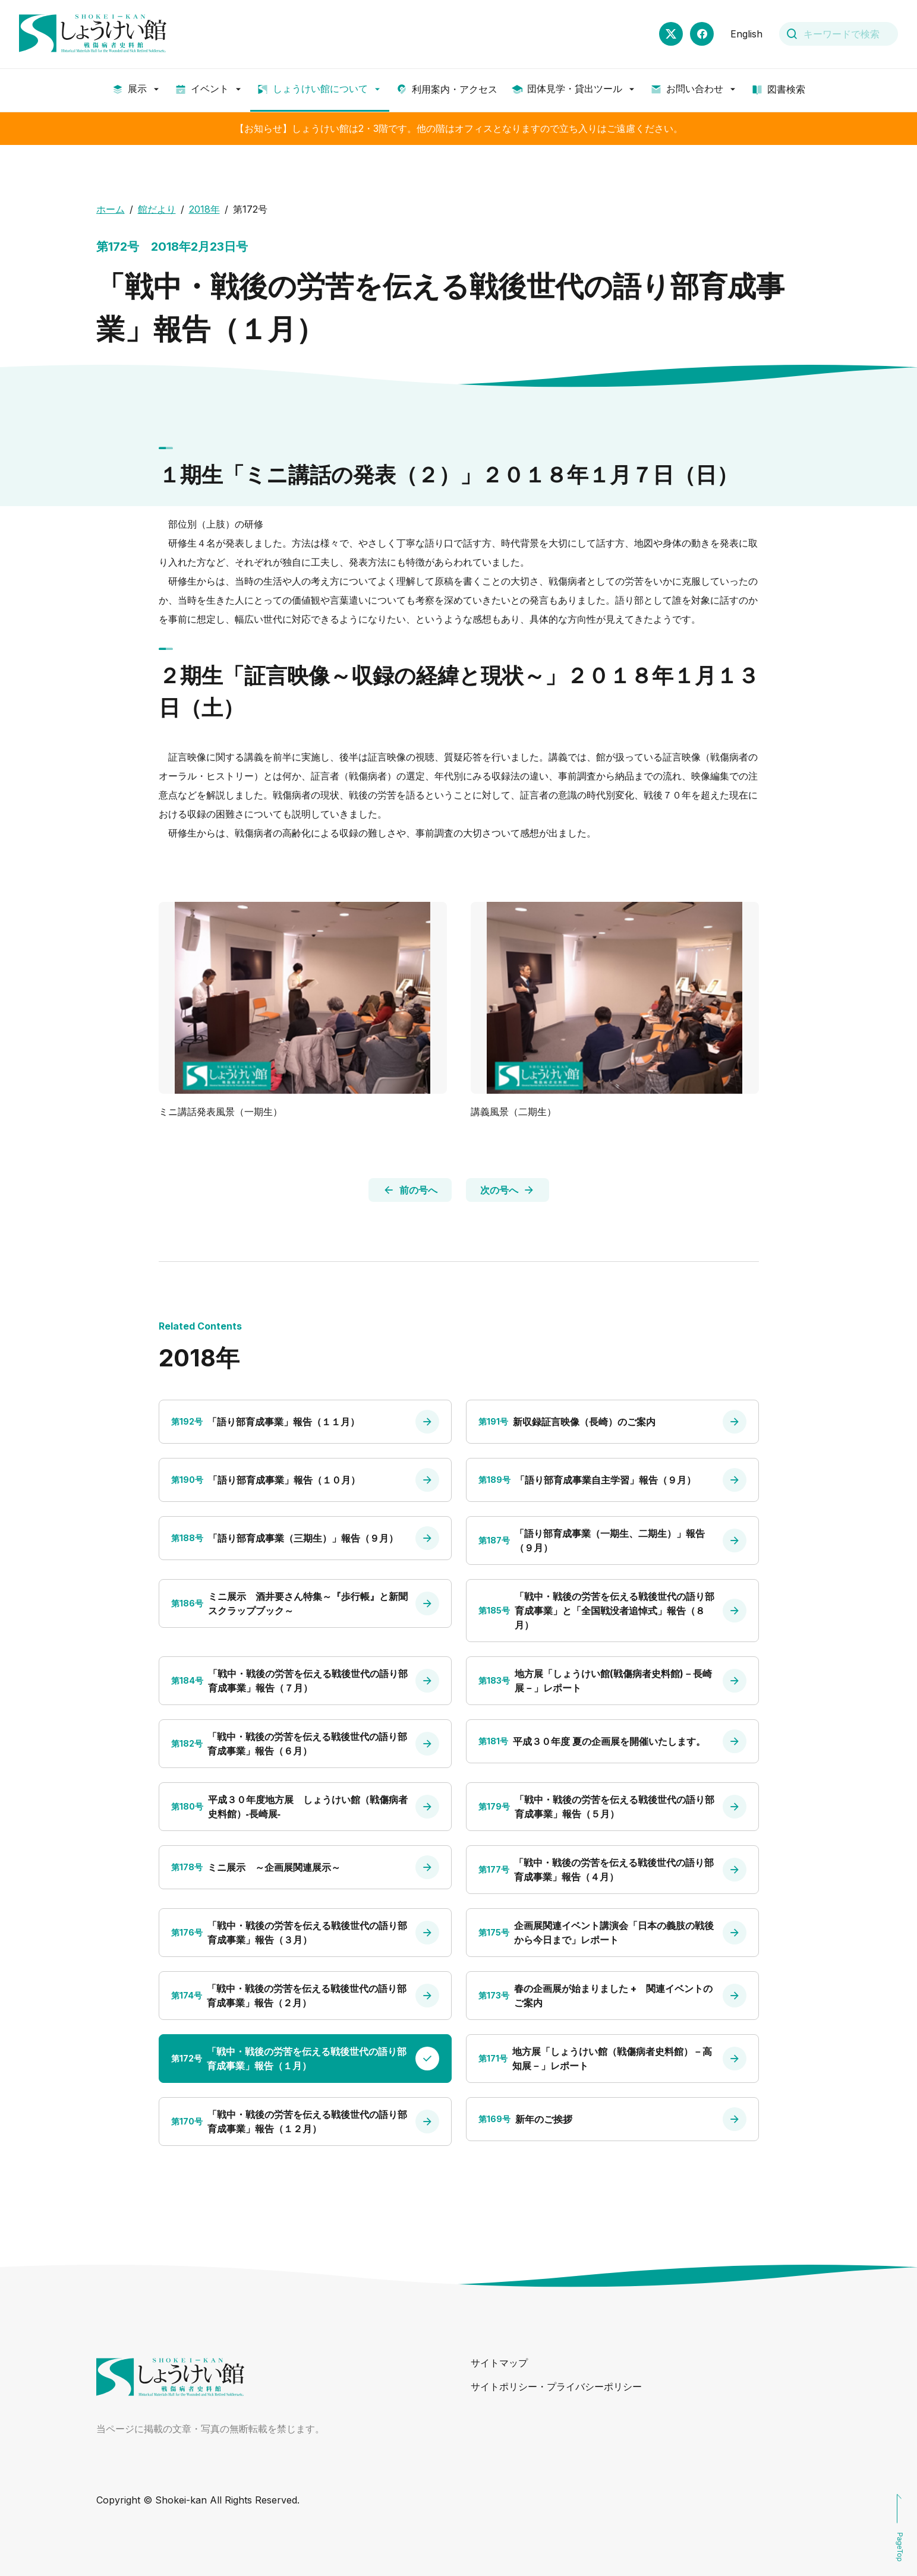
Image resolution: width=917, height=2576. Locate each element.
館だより (157, 209)
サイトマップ (499, 2363)
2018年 (204, 209)
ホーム (110, 209)
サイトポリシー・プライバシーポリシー (556, 2386)
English (746, 34)
